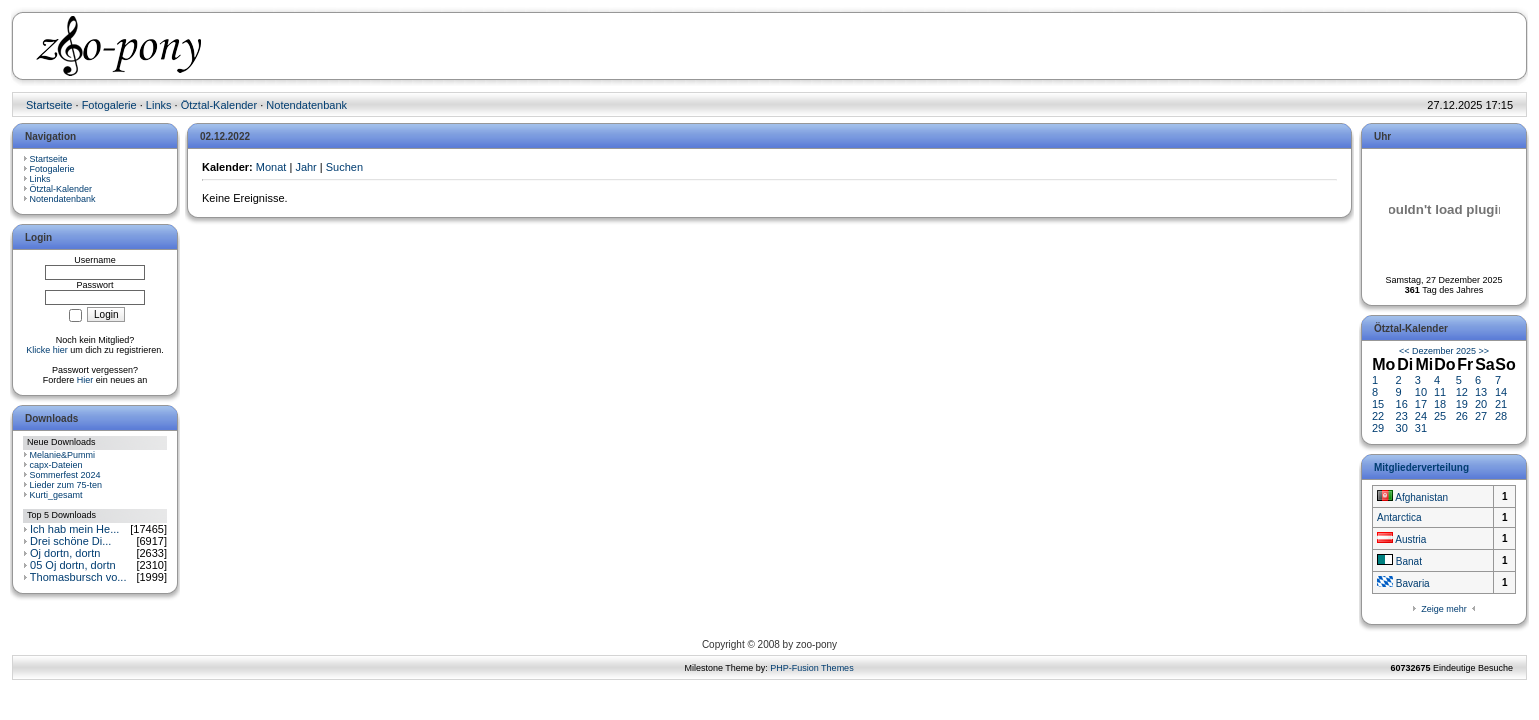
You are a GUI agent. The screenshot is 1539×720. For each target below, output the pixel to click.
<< (1404, 351)
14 (1501, 392)
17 (1421, 404)
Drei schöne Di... (70, 541)
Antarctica (1399, 517)
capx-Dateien (56, 465)
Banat (1399, 561)
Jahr (305, 167)
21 (1501, 404)
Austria (1401, 539)
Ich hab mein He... (74, 529)
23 (1402, 416)
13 (1481, 392)
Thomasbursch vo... (78, 577)
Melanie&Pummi (63, 455)
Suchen (344, 167)
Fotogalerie (109, 105)
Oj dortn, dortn (65, 553)
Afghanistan (1412, 497)
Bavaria (1403, 583)
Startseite (49, 105)
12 (1462, 392)
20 (1481, 404)
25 (1440, 416)
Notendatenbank (306, 105)
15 (1378, 404)
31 (1421, 428)
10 (1421, 392)
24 (1421, 416)
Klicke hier (47, 350)
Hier (85, 380)
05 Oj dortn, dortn (73, 565)
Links (159, 105)
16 (1402, 404)
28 (1501, 416)
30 (1402, 428)
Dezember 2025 (1444, 351)
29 (1378, 428)
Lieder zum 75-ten (66, 485)
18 (1440, 404)
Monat (271, 167)
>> (1484, 351)
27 (1481, 416)
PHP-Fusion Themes (811, 668)
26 (1462, 416)
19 (1462, 404)
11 (1440, 392)
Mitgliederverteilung (1421, 467)
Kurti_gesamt (56, 495)
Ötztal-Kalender (219, 105)
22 (1378, 416)
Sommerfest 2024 (65, 475)
